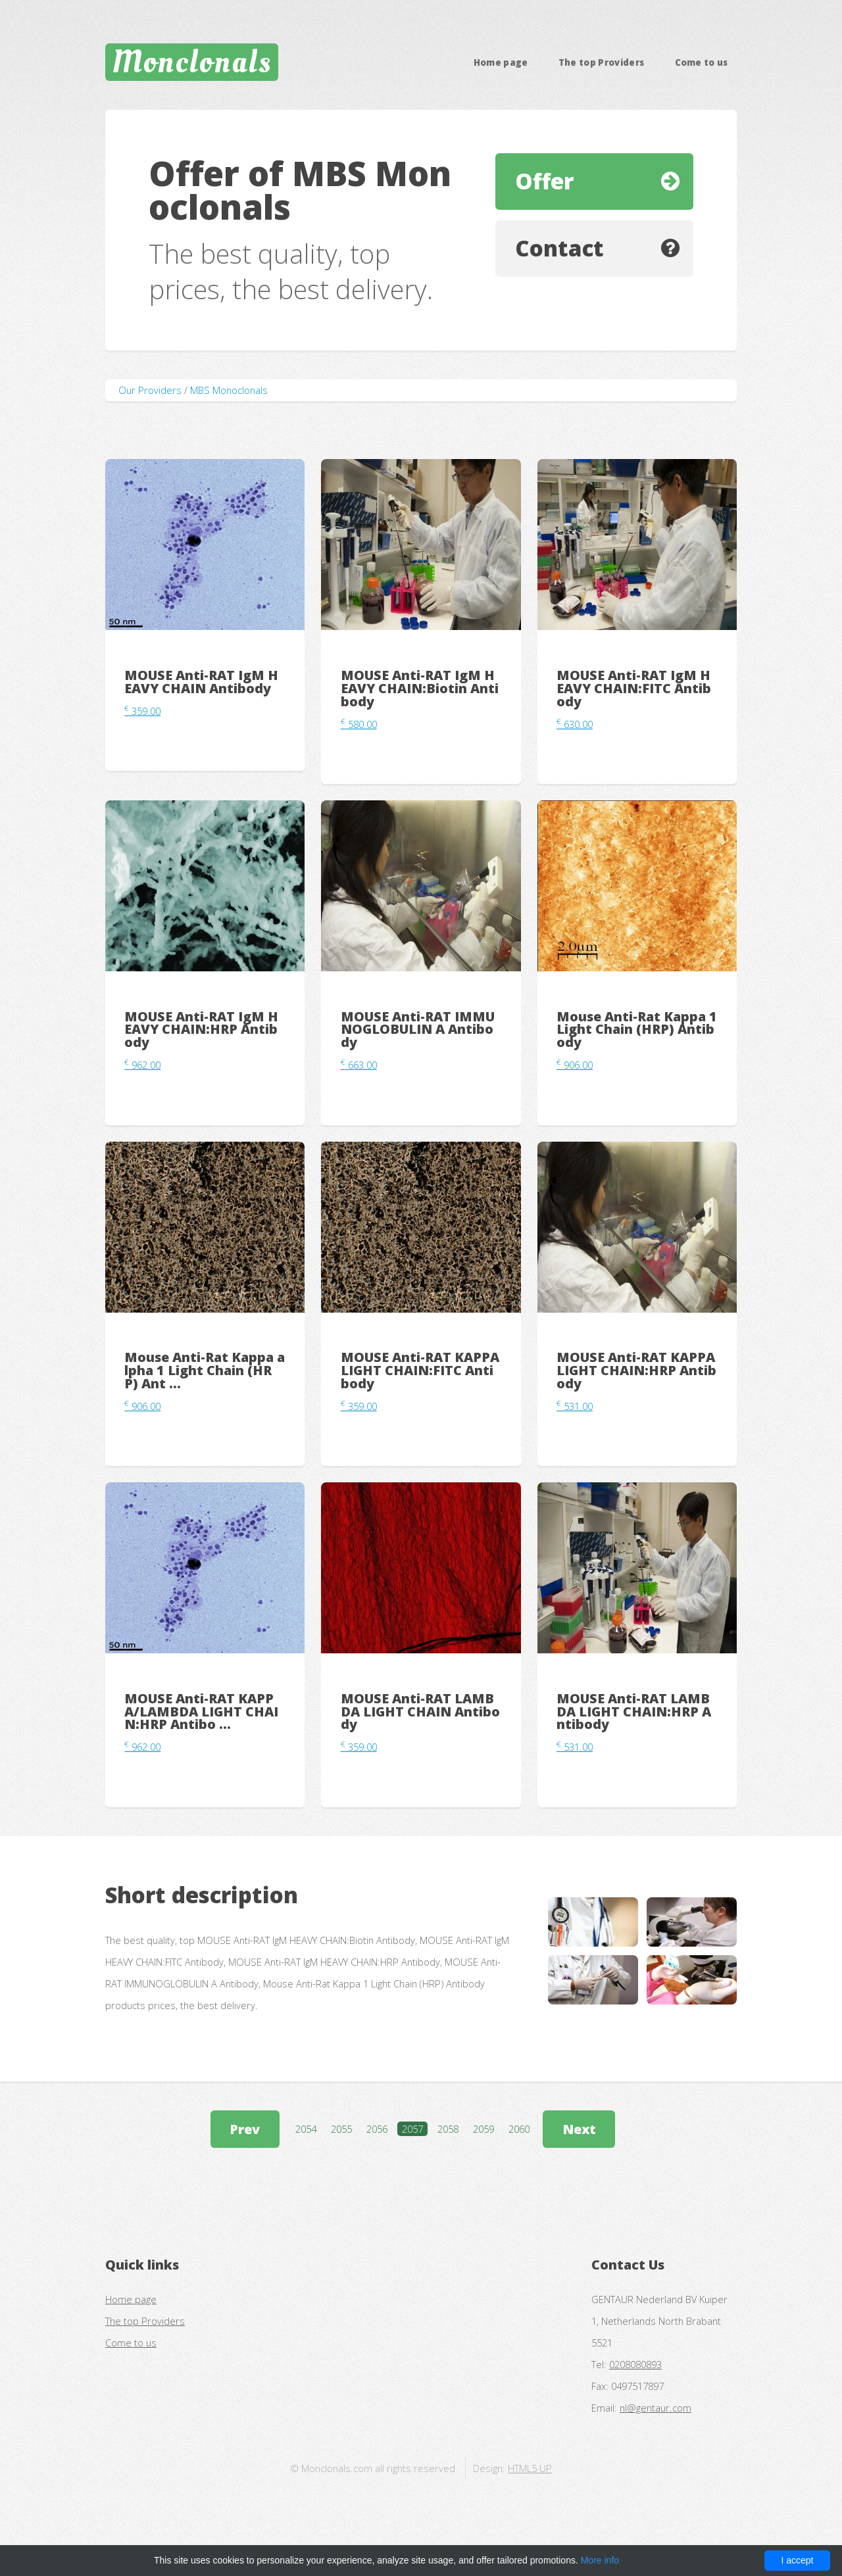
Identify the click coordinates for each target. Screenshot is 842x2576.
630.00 (575, 724)
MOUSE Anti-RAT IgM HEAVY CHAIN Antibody (201, 681)
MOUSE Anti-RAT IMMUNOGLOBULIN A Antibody (418, 1030)
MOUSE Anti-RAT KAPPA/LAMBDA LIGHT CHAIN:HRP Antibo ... (201, 1711)
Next (579, 2129)
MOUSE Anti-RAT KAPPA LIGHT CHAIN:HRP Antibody (636, 1370)
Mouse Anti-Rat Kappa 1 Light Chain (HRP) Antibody (637, 1030)
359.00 (142, 710)
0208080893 (635, 2364)
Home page (501, 62)
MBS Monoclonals (229, 390)
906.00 (575, 1064)
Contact (559, 248)
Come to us (701, 62)
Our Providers (150, 390)
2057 (412, 2128)
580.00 (359, 724)
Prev (245, 2129)
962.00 (142, 1064)
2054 (305, 2128)
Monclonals (192, 62)
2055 (341, 2128)
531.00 (575, 1406)
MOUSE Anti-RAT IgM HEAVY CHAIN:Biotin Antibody (420, 688)
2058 (447, 2128)
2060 (519, 2128)
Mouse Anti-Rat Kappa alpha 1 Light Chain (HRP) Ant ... (204, 1370)
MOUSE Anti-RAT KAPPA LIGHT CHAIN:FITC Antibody (420, 1370)
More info (600, 2560)
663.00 (359, 1064)
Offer (544, 181)
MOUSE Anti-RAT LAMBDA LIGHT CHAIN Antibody (420, 1711)
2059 (483, 2128)
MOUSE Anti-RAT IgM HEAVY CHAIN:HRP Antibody (201, 1030)
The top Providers (601, 62)
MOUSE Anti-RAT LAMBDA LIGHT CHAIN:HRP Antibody (634, 1711)
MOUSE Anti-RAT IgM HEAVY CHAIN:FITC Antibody (634, 688)
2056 (376, 2128)
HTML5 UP (530, 2468)
